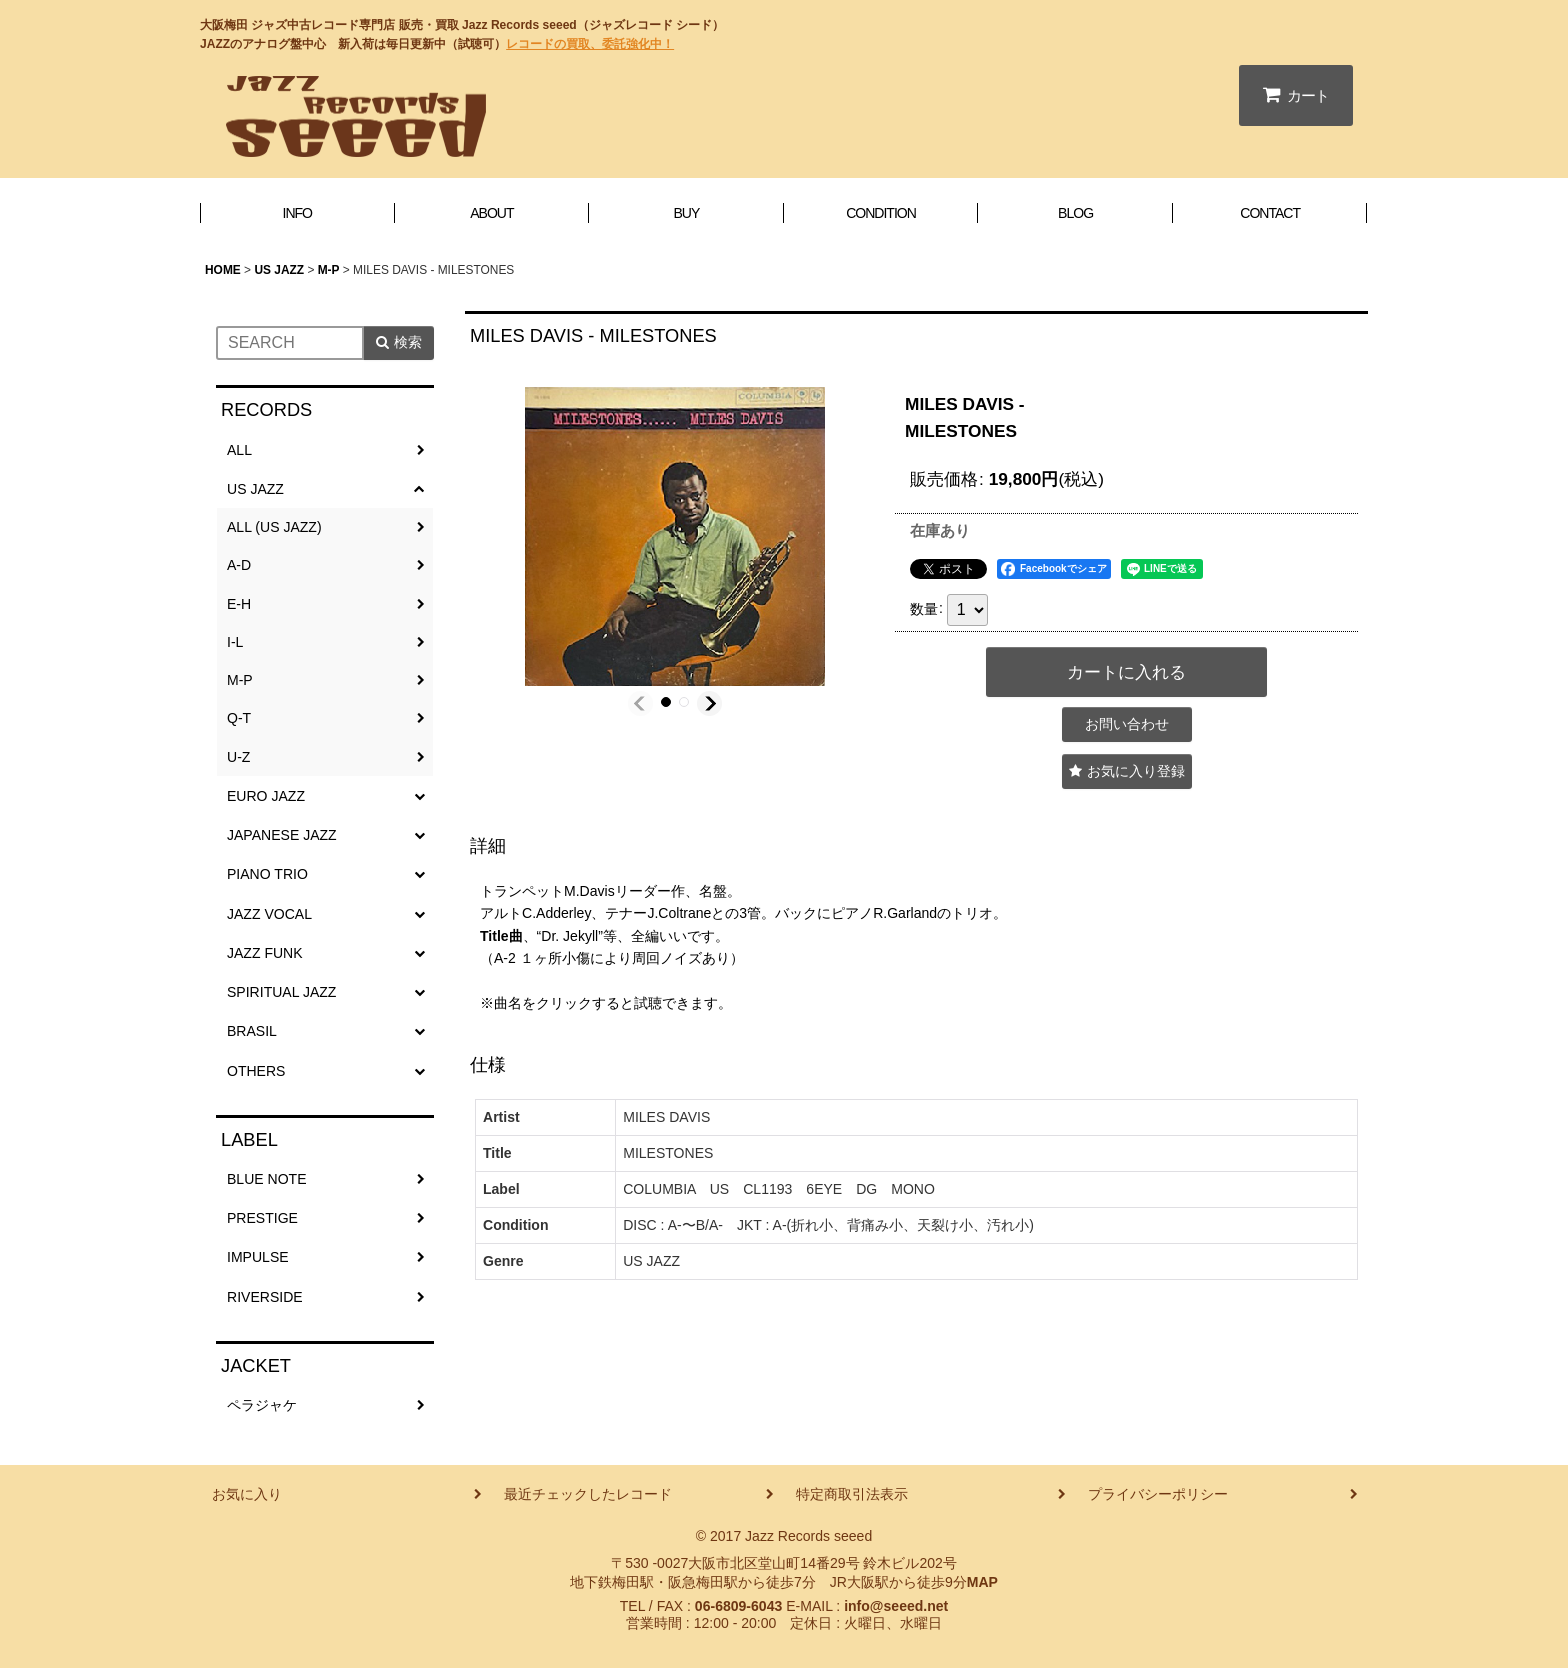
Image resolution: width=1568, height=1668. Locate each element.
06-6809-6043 (738, 1606)
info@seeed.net (896, 1606)
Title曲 (501, 936)
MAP (982, 1582)
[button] (640, 703)
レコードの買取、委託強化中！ (590, 44)
